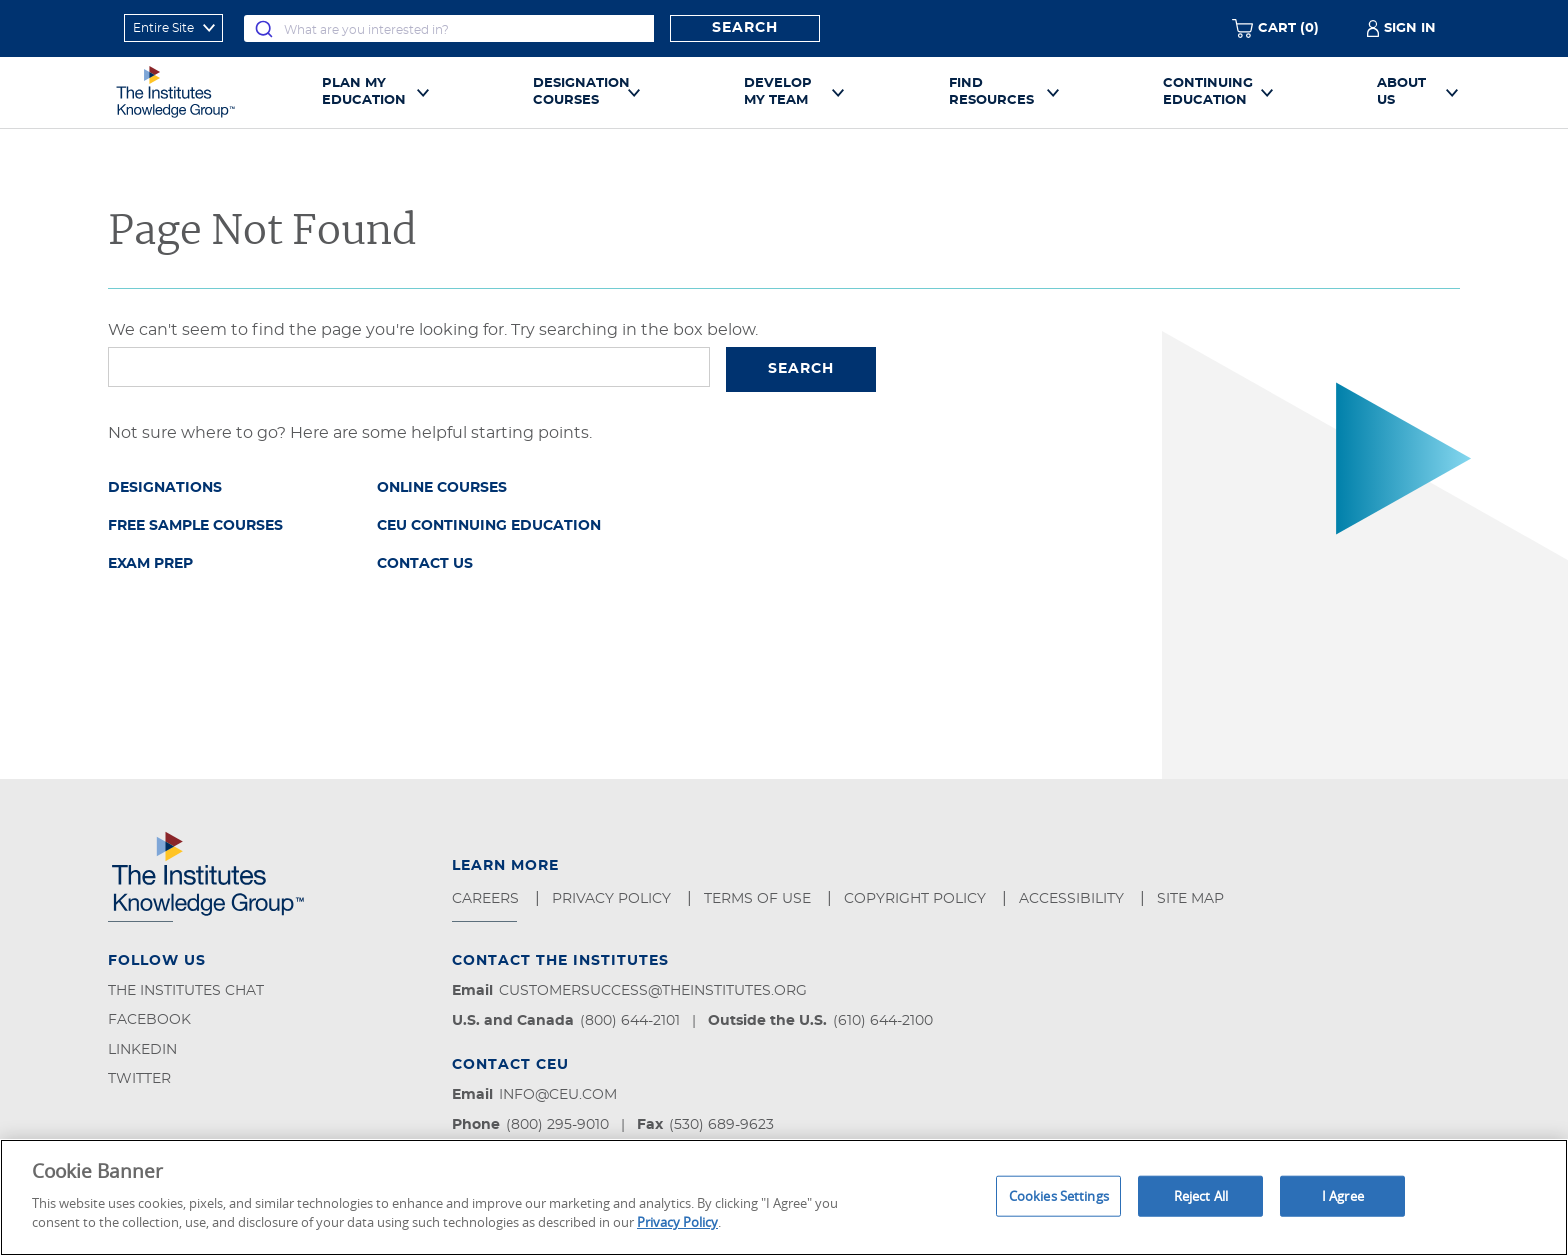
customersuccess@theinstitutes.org (653, 991)
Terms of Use (759, 899)
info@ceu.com (558, 1095)
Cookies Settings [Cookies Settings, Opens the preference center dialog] (1059, 1195)
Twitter (139, 1079)
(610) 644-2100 (883, 1021)
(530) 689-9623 (721, 1125)
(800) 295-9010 (557, 1125)
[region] (784, 1197)
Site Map (1192, 899)
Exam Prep (150, 564)
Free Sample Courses (195, 526)
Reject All (1201, 1195)
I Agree (1343, 1195)
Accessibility (1073, 899)
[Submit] (264, 28)
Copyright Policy (917, 899)
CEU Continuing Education (489, 526)
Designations (165, 488)
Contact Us (425, 564)
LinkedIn (142, 1050)
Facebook (149, 1020)
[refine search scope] (173, 28)
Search (745, 28)
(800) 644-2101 (630, 1021)
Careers (487, 899)
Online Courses (442, 488)
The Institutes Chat (186, 991)
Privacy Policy (613, 899)
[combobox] (449, 28)
